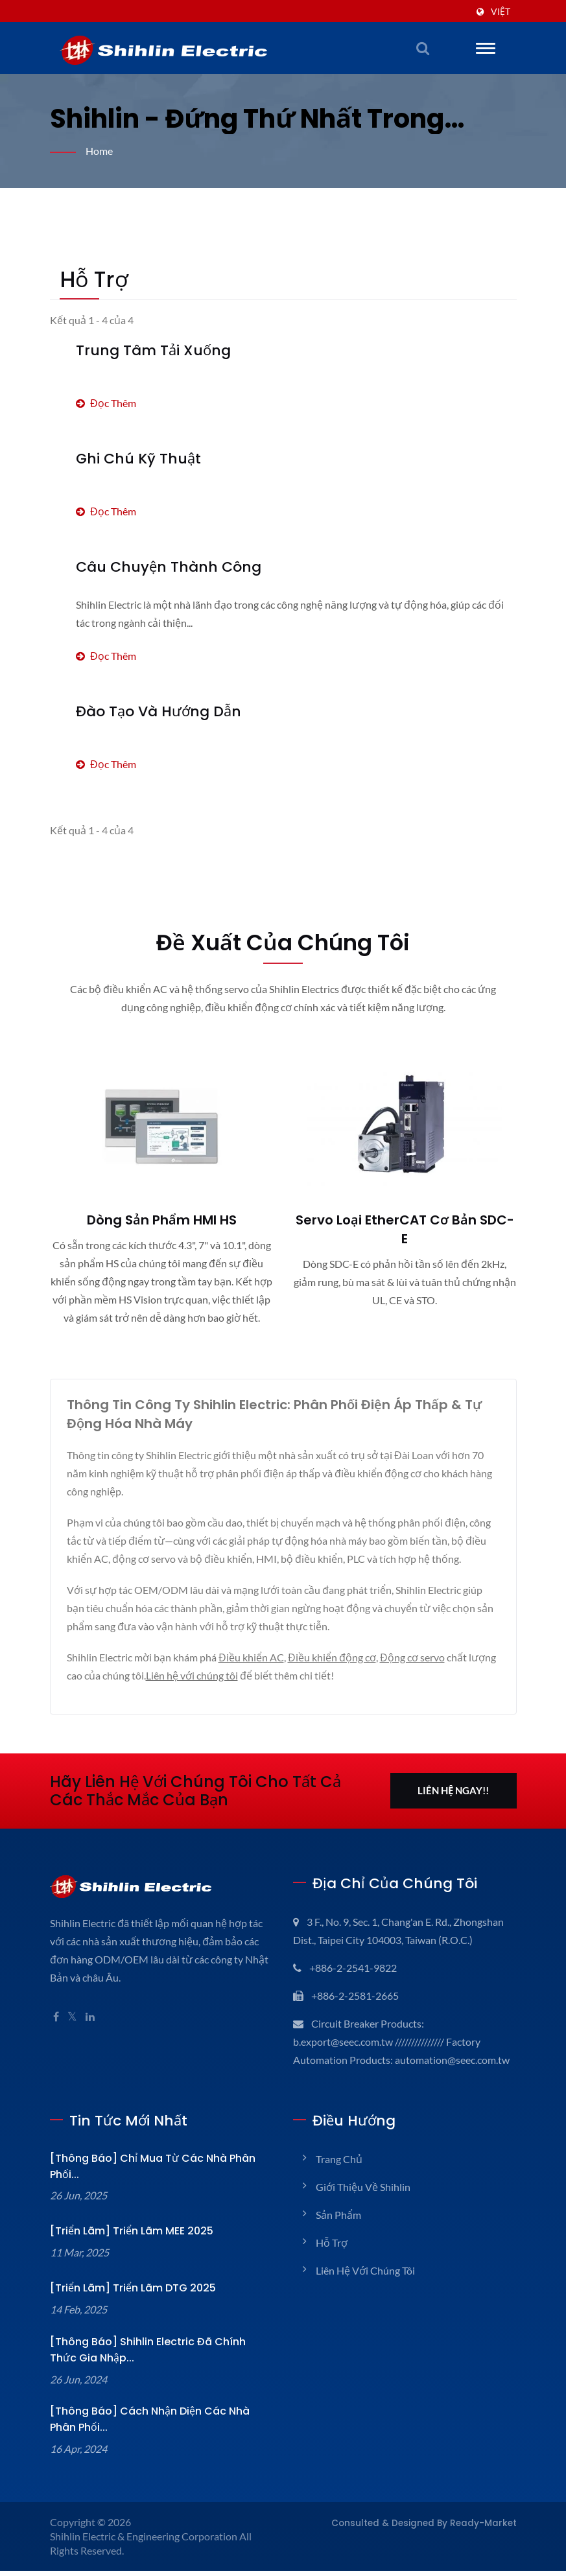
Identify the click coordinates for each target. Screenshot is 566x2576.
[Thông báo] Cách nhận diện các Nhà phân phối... (153, 2424)
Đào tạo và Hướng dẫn (153, 711)
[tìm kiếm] (422, 48)
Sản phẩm (338, 2233)
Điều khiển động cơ (336, 1675)
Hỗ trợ (331, 2260)
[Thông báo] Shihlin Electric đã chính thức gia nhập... (160, 2355)
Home (100, 151)
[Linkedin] (91, 2035)
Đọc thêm (106, 403)
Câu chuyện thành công (156, 567)
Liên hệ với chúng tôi (225, 1693)
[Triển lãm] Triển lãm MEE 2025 (126, 2236)
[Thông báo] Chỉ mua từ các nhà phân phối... (159, 2179)
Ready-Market (488, 2528)
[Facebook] (56, 2035)
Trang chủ (339, 2177)
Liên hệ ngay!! (453, 1808)
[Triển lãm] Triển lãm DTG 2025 (126, 2293)
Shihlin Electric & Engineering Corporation (145, 2541)
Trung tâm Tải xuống (145, 350)
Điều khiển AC (255, 1675)
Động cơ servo (419, 1675)
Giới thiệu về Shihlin (363, 2205)
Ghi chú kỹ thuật (132, 459)
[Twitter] (73, 2035)
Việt (500, 11)
